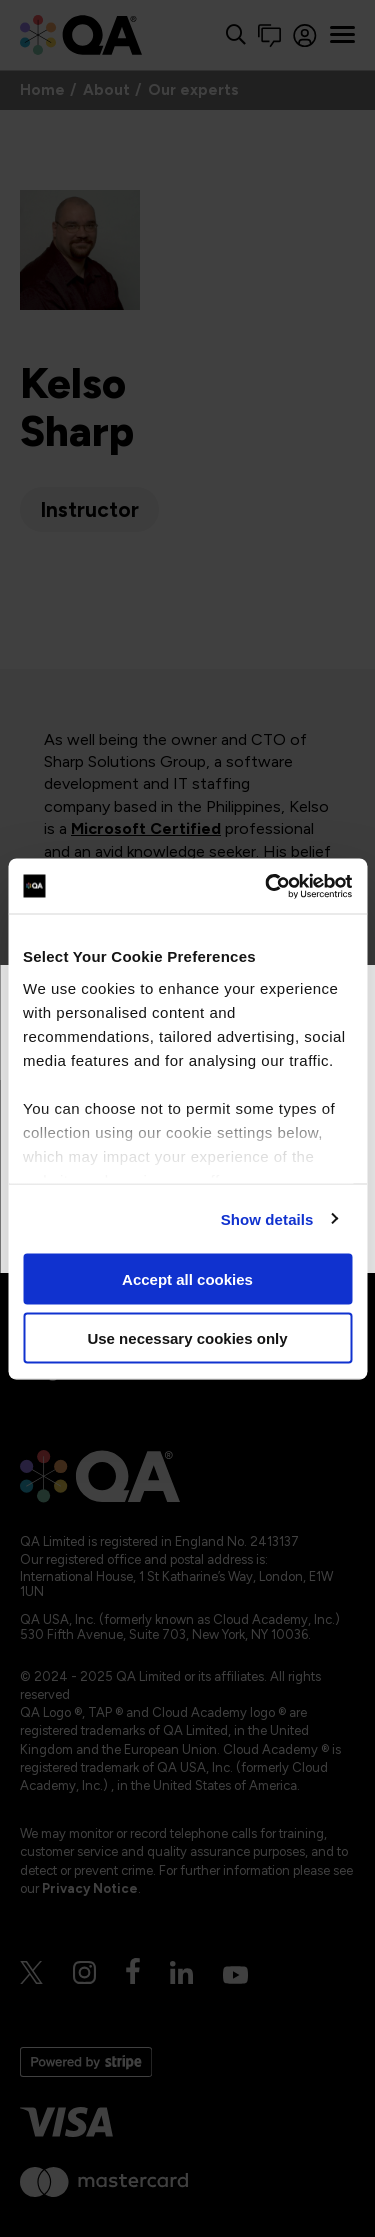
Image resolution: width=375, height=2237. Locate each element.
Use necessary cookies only (187, 1337)
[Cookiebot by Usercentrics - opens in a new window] (267, 886)
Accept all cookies (187, 1279)
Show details (267, 1218)
